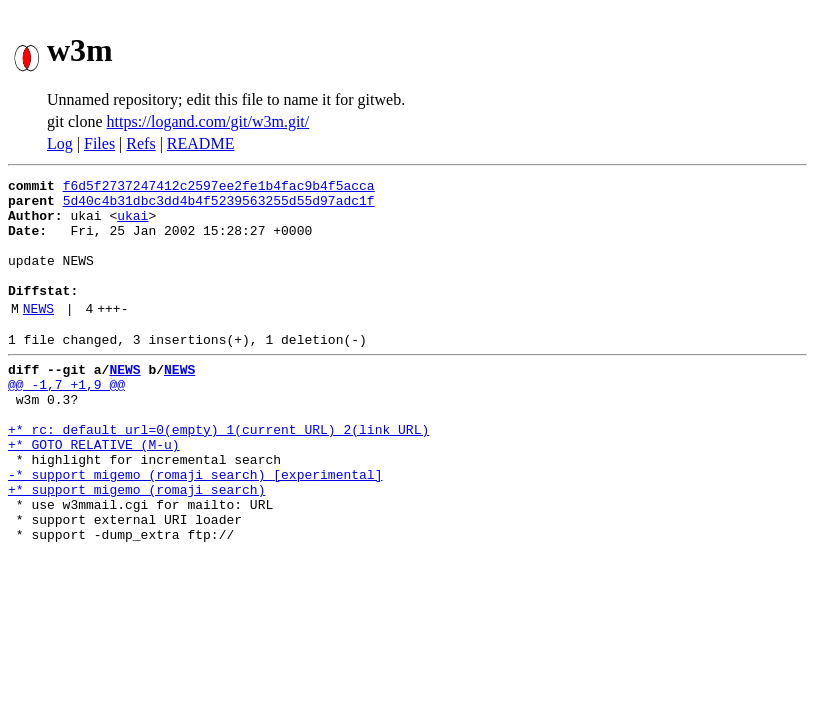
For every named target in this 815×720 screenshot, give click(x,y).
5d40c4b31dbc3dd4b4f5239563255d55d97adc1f (219, 206)
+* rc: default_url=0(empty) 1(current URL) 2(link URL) (218, 474)
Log (60, 143)
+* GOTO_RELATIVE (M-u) (94, 492)
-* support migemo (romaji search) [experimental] (195, 528)
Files (99, 143)
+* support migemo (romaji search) (136, 546)
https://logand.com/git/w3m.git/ (208, 121)
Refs (140, 143)
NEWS (38, 335)
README (201, 143)
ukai (132, 224)
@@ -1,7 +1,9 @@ (66, 420)
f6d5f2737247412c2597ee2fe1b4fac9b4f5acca (219, 188)
